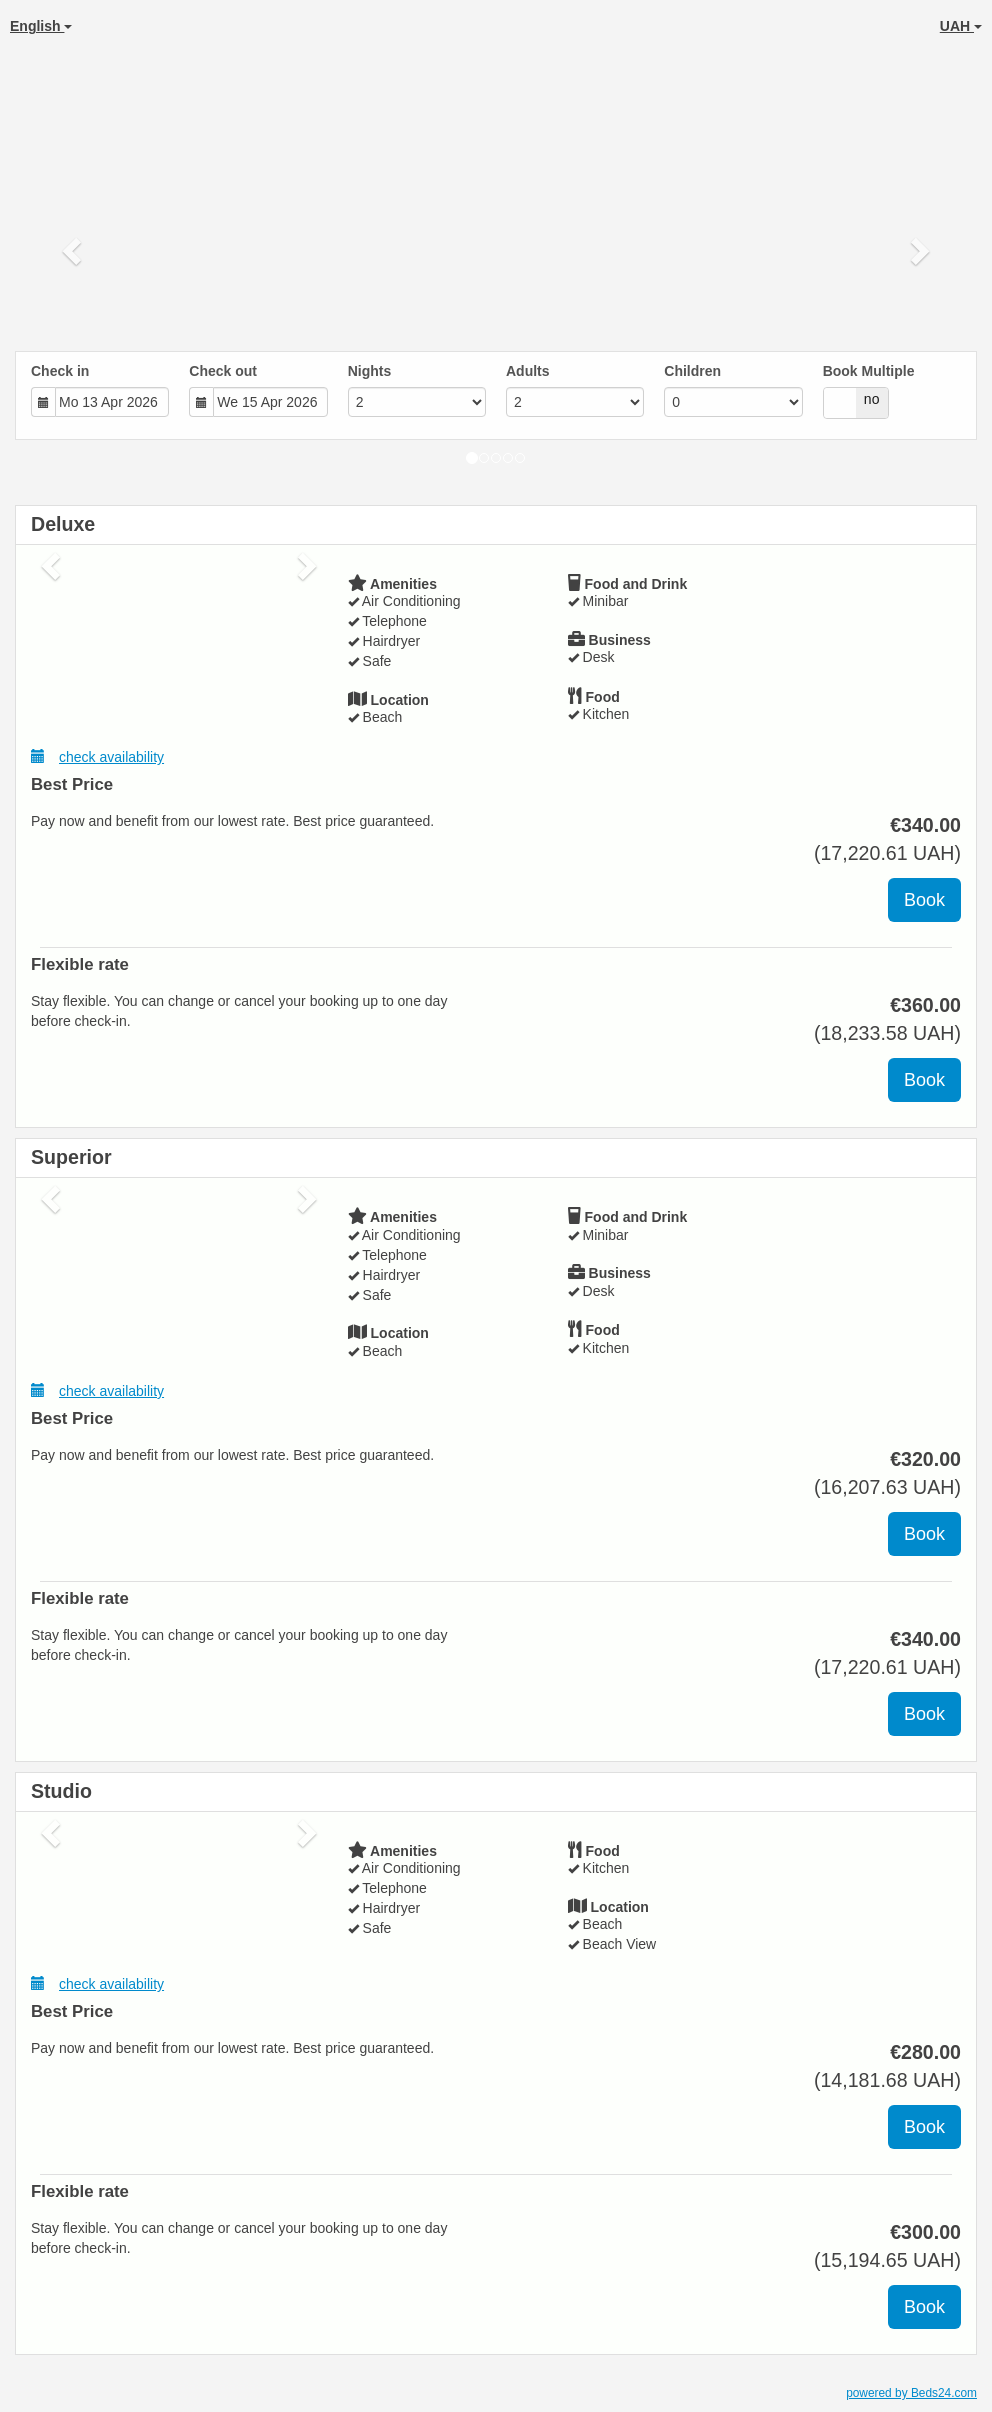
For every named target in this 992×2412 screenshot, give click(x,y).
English (41, 26)
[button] (74, 250)
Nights (370, 371)
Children (692, 371)
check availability (97, 756)
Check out (223, 371)
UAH (961, 26)
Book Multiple (869, 371)
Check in (60, 371)
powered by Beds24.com (911, 2393)
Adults (528, 371)
